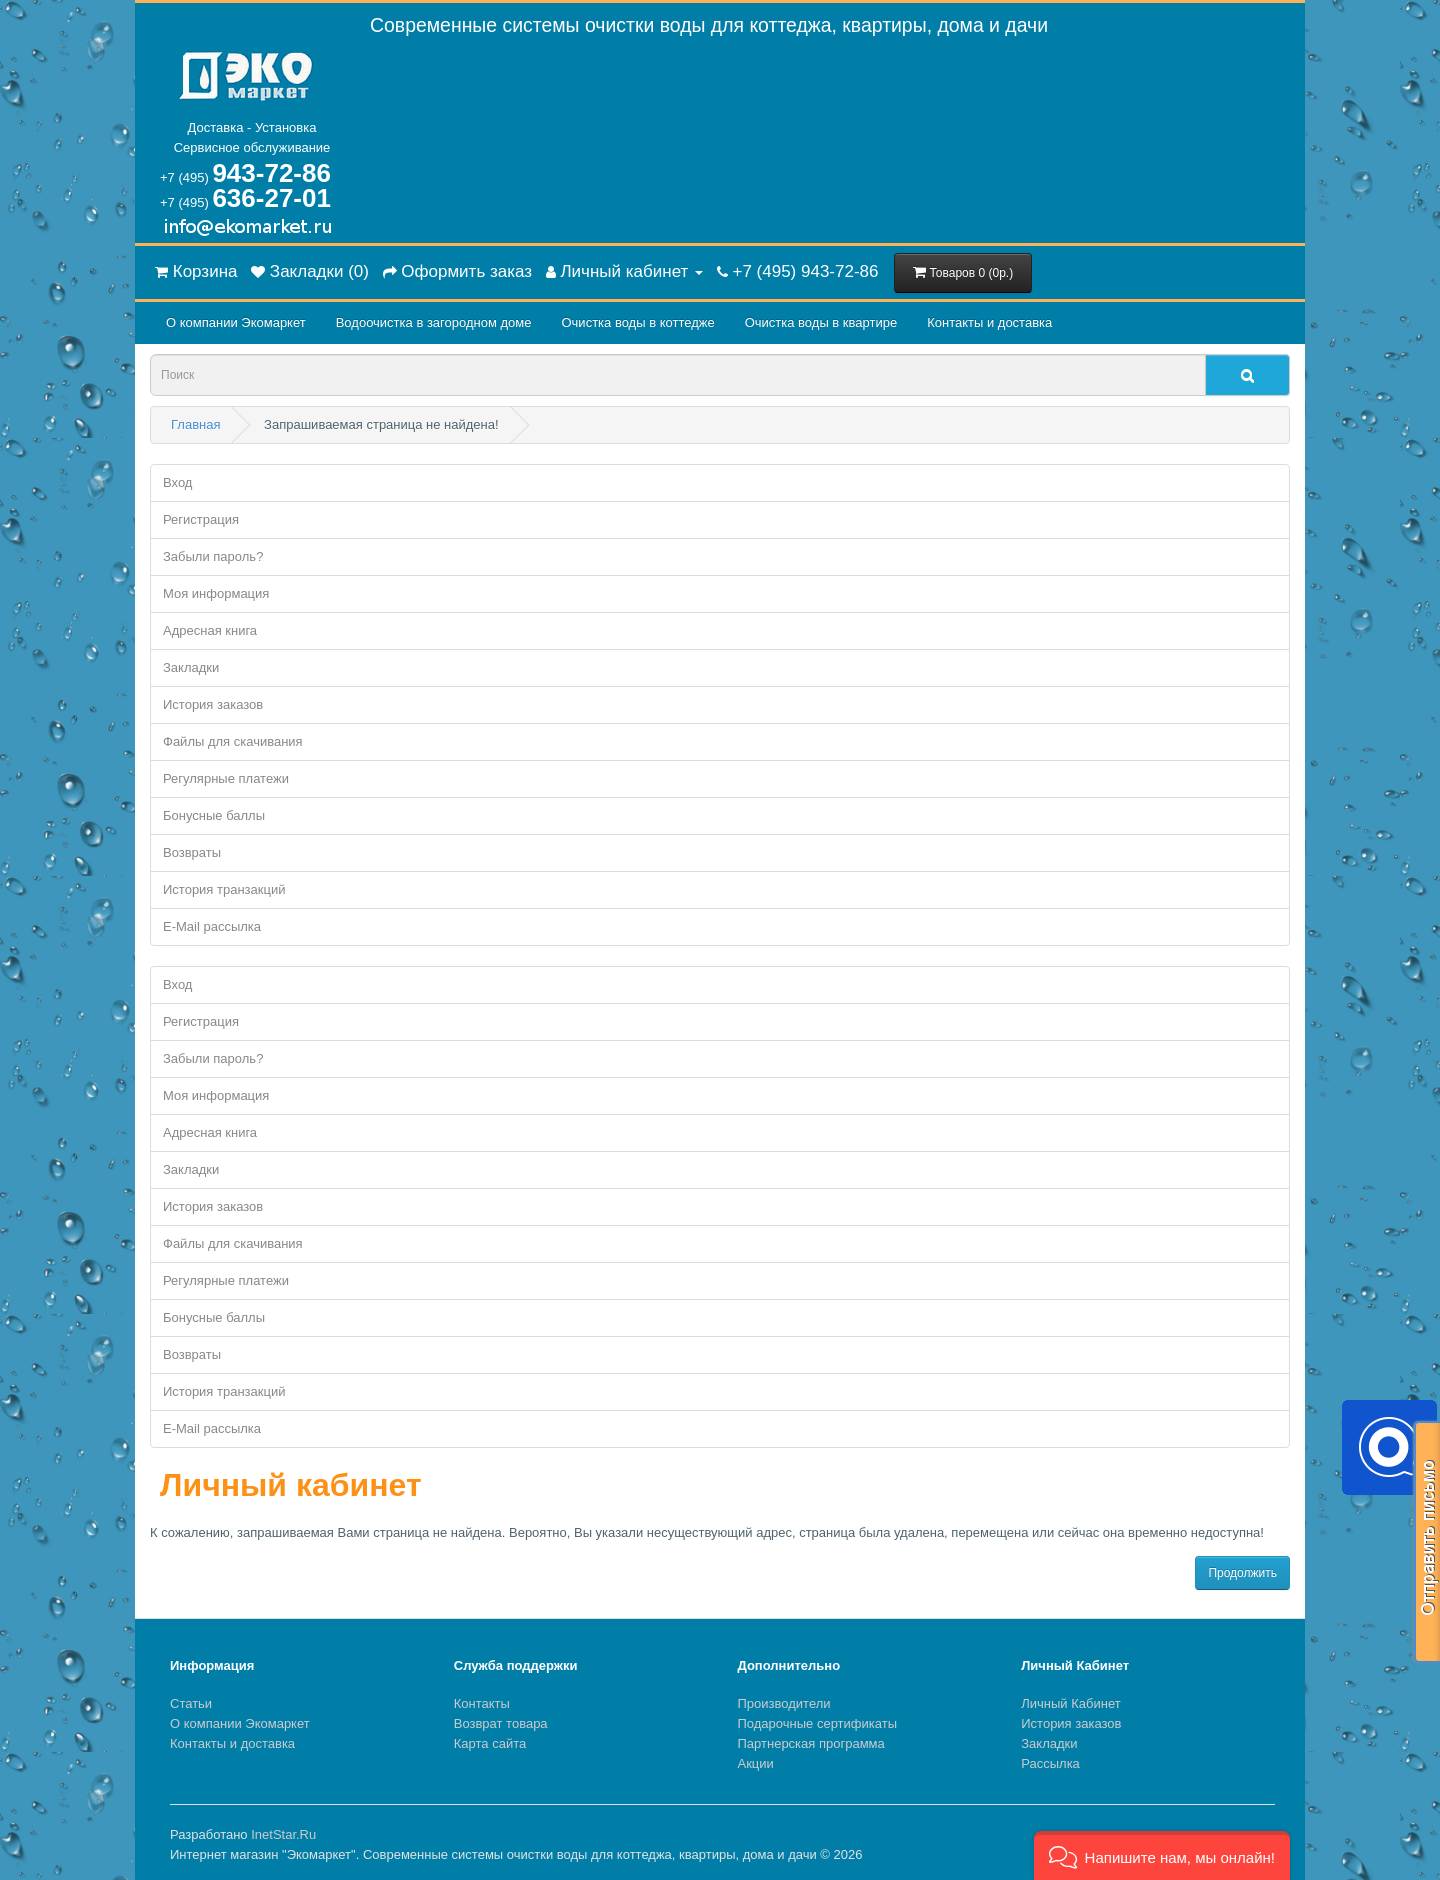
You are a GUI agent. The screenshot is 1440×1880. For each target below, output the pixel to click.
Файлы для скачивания (233, 741)
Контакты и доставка (989, 322)
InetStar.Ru (283, 1834)
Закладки (191, 667)
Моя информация (216, 593)
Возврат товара (501, 1723)
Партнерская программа (811, 1743)
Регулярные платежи (226, 778)
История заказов (213, 704)
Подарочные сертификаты (817, 1723)
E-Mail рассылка (212, 926)
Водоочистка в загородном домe (434, 322)
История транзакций (224, 889)
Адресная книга (210, 630)
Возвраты (192, 852)
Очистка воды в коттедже (637, 322)
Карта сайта (490, 1743)
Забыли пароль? (213, 556)
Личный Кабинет (1070, 1703)
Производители (784, 1703)
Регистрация (201, 519)
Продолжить (1242, 1573)
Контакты (482, 1703)
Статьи (191, 1703)
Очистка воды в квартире (821, 322)
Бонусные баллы (214, 815)
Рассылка (1050, 1763)
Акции (756, 1763)
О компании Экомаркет (236, 322)
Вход (177, 482)
